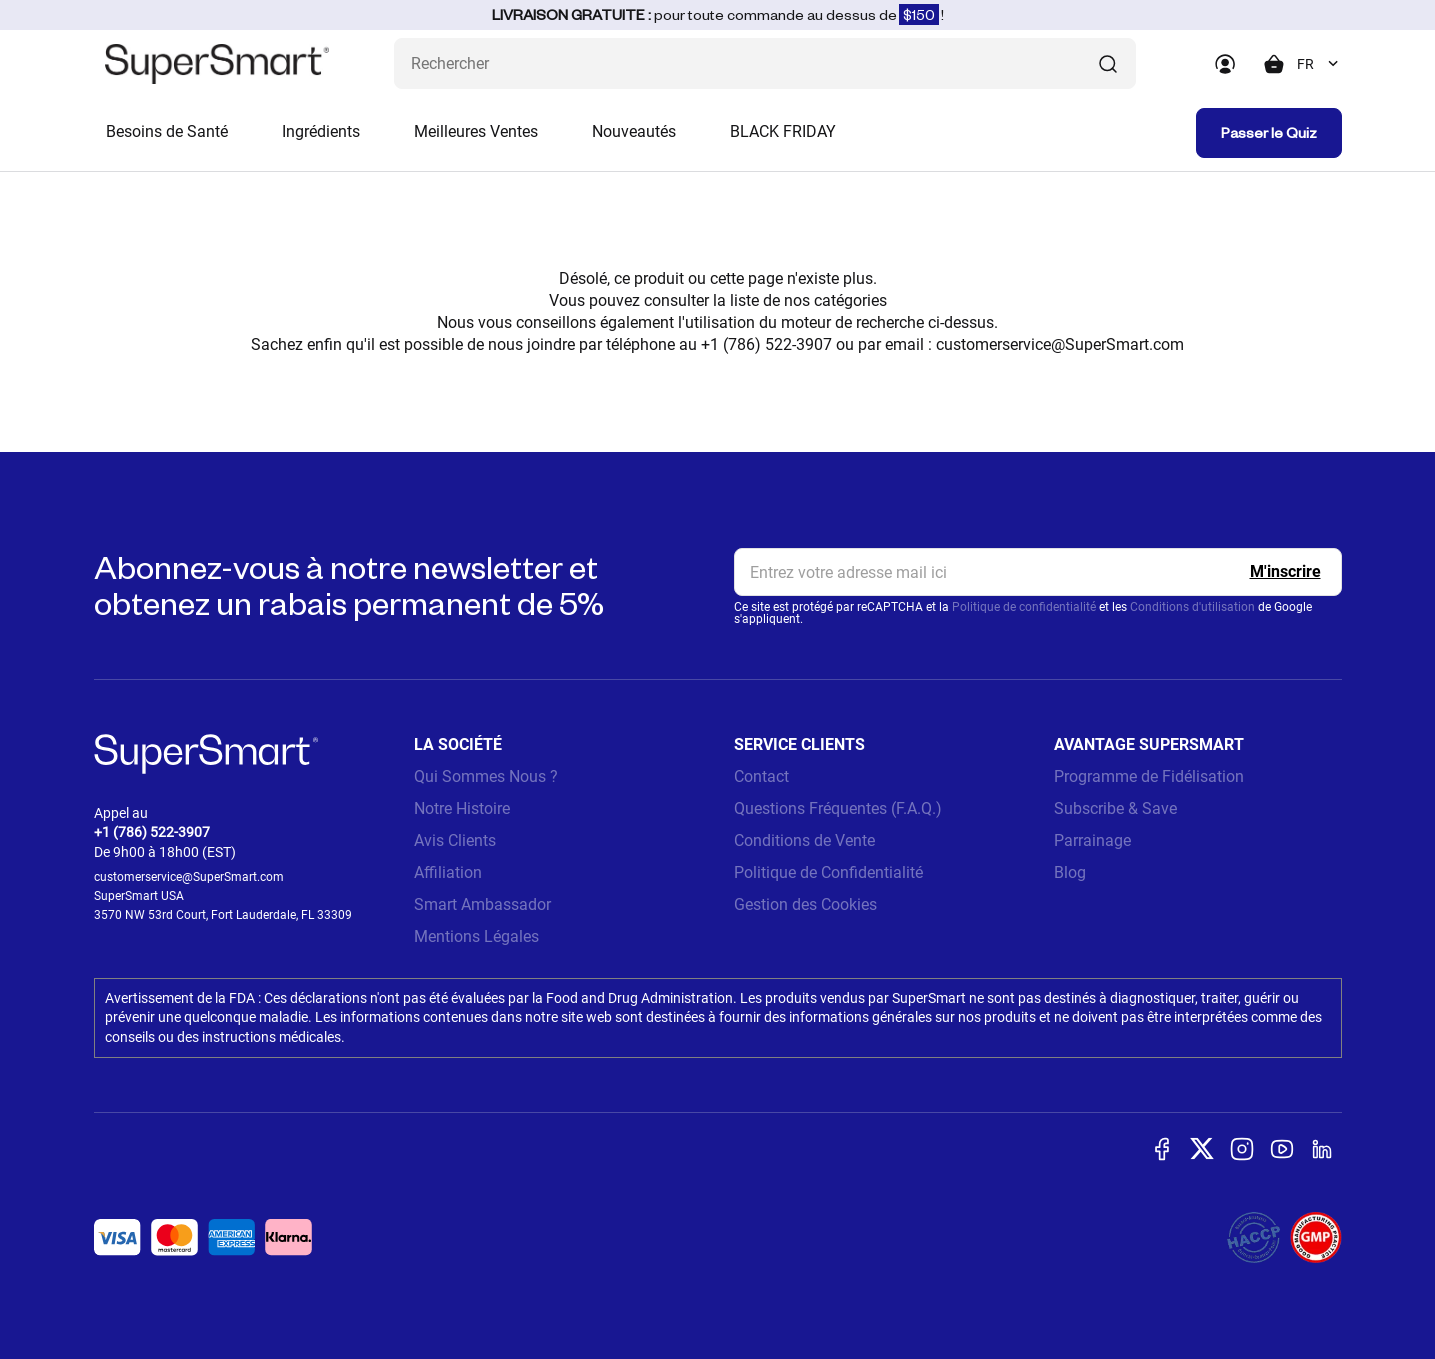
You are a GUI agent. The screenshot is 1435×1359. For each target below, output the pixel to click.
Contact (761, 776)
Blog (1070, 872)
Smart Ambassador (482, 904)
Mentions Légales (476, 936)
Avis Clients (455, 840)
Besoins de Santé (167, 131)
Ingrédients (321, 131)
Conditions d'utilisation (1192, 607)
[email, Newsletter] (1038, 572)
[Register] (1285, 572)
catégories (850, 300)
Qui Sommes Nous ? (486, 776)
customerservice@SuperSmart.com (1060, 344)
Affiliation (448, 872)
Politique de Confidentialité (828, 872)
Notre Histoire (462, 808)
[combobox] (1319, 64)
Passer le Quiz (1269, 132)
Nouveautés (634, 131)
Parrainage (1092, 840)
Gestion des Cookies (805, 904)
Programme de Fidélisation (1149, 776)
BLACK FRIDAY (783, 131)
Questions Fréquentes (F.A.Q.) (838, 808)
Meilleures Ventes (476, 131)
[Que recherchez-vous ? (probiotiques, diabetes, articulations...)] (765, 63)
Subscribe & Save (1115, 808)
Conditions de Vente (804, 840)
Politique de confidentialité (1024, 607)
